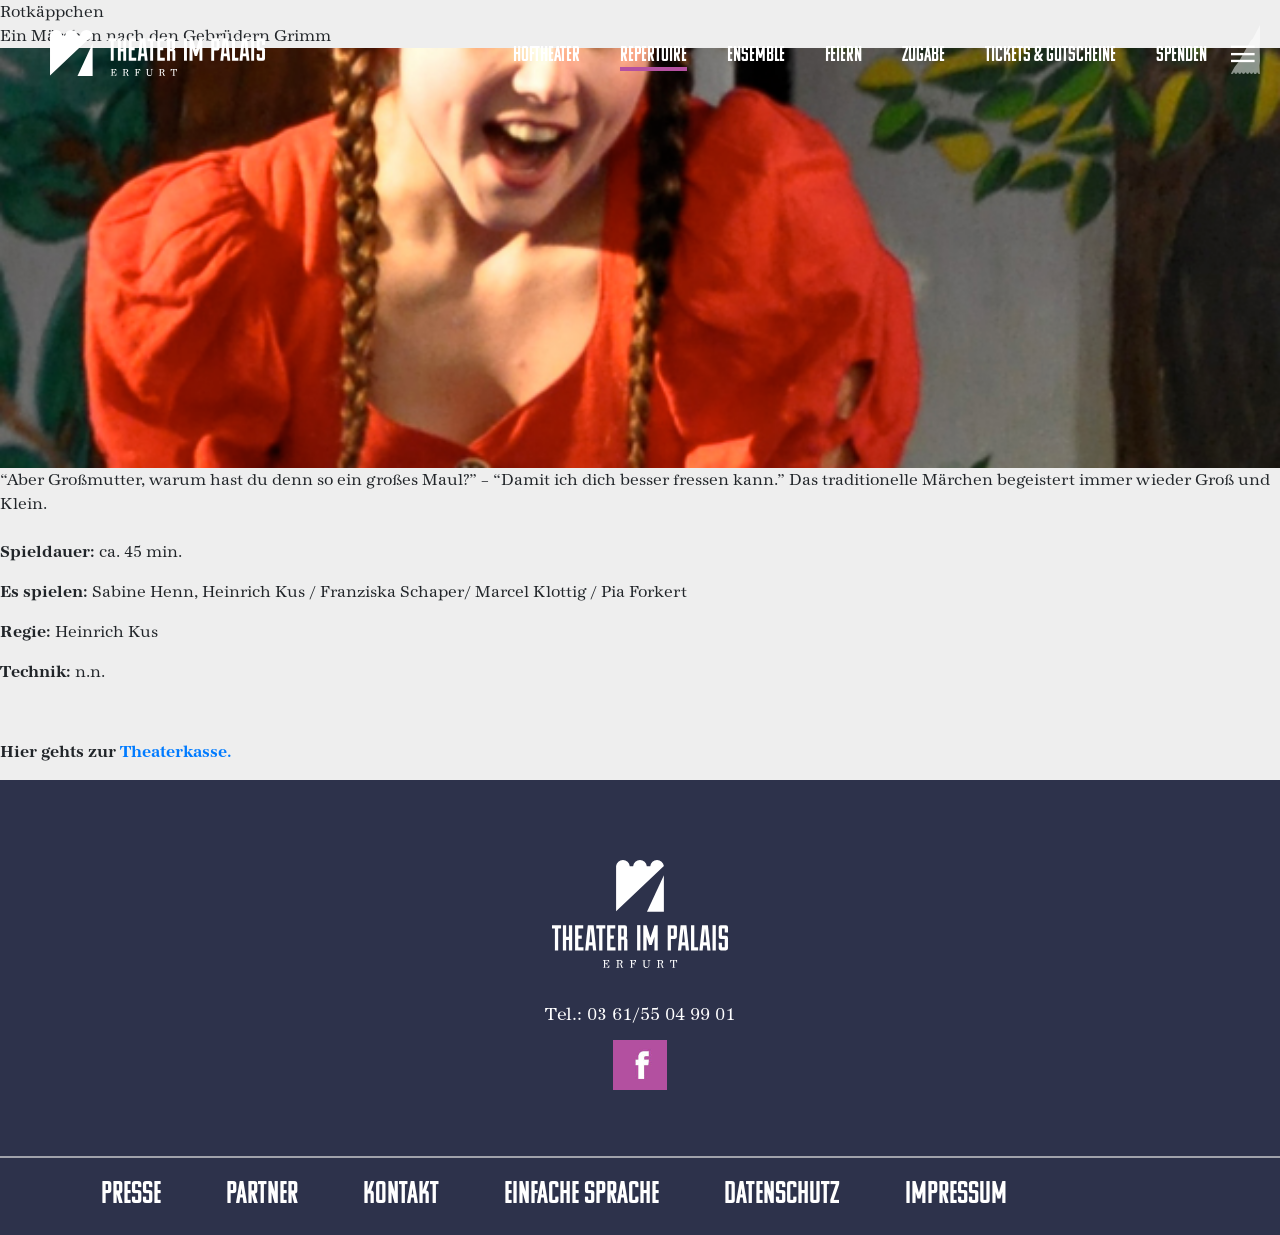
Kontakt (401, 1195)
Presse (131, 1195)
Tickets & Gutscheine (1050, 55)
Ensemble (756, 55)
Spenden (1181, 55)
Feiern (843, 55)
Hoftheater (546, 55)
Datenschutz (782, 1195)
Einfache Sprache (581, 1195)
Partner (262, 1195)
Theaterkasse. (176, 751)
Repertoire (653, 55)
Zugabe (923, 55)
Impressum (956, 1195)
